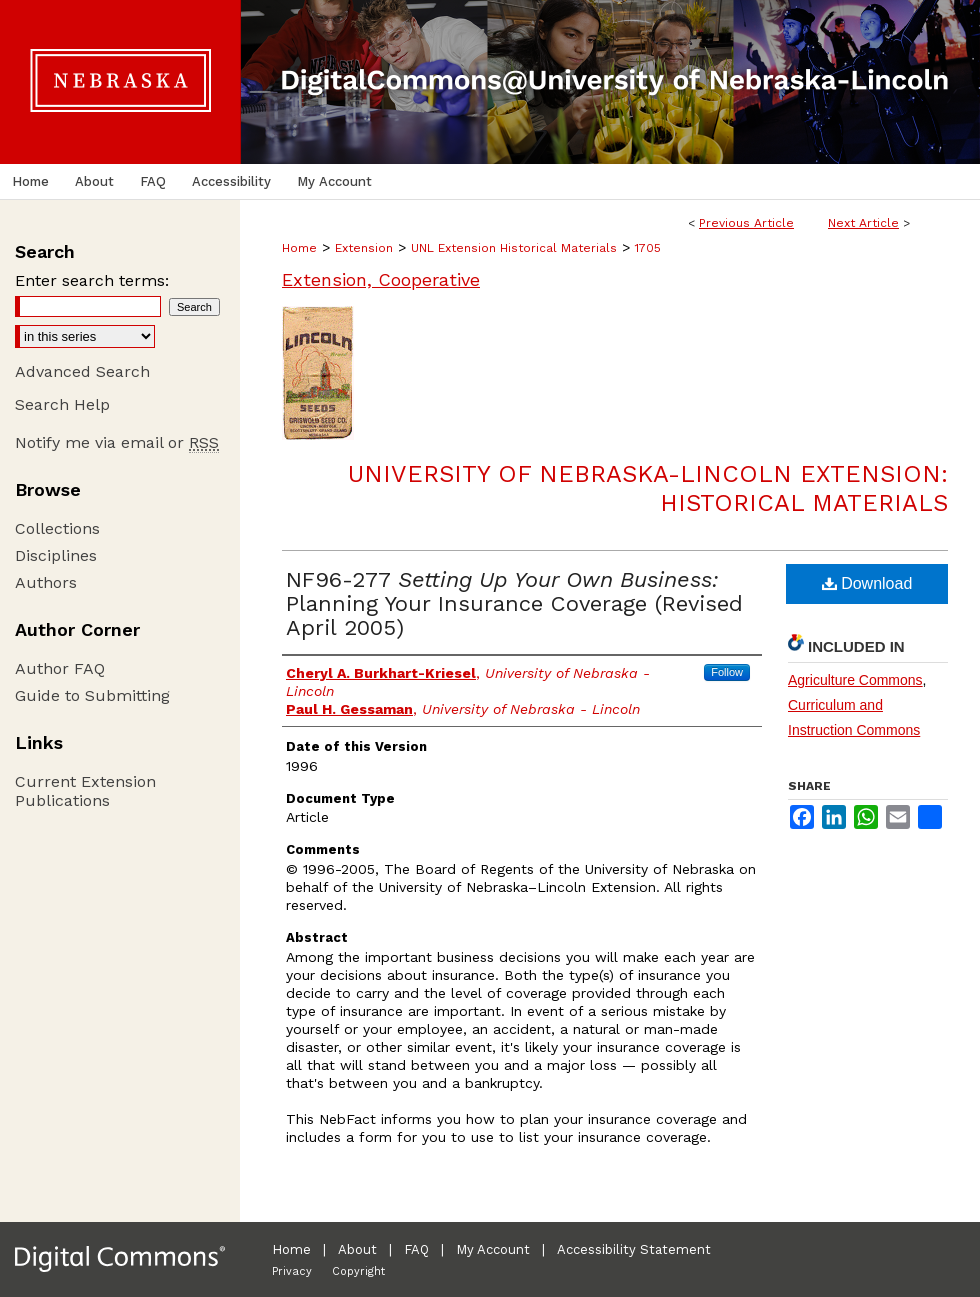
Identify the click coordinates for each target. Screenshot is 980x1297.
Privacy (292, 1271)
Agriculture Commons (855, 680)
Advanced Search (82, 371)
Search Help (62, 404)
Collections (57, 528)
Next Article (863, 223)
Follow (727, 672)
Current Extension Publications (85, 791)
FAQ (416, 1249)
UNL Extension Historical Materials (514, 248)
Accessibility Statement (634, 1249)
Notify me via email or (117, 442)
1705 (648, 248)
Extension (364, 248)
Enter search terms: (92, 280)
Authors (46, 582)
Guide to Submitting (92, 695)
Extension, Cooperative (381, 279)
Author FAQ (60, 668)
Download (867, 583)
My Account (493, 1249)
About (357, 1249)
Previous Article (746, 223)
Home (299, 248)
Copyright (358, 1271)
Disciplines (56, 555)
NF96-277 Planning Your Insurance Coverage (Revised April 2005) (514, 603)
